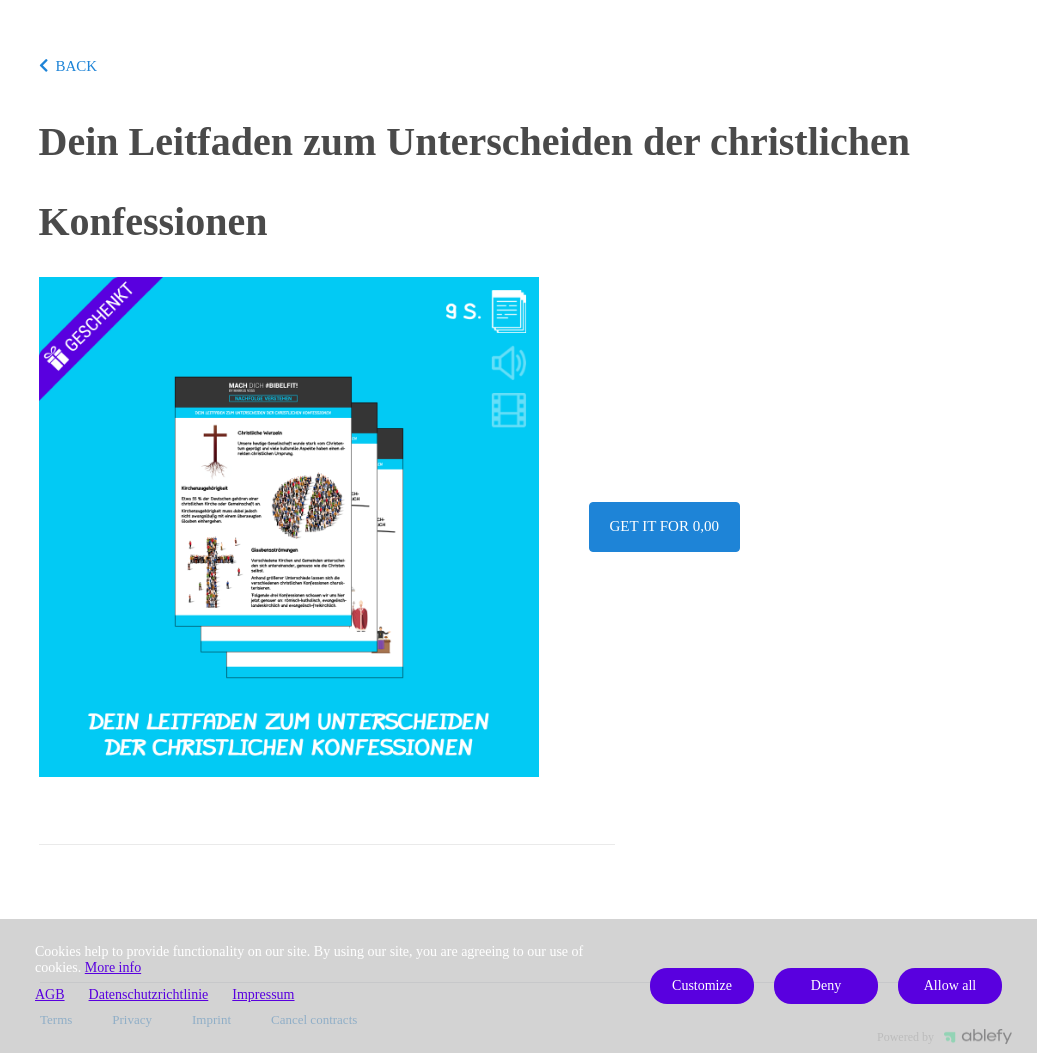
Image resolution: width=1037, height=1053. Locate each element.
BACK (68, 66)
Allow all (950, 985)
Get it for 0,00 (664, 526)
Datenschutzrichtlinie (149, 994)
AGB (50, 994)
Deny (826, 985)
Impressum (263, 994)
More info (113, 967)
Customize (702, 985)
